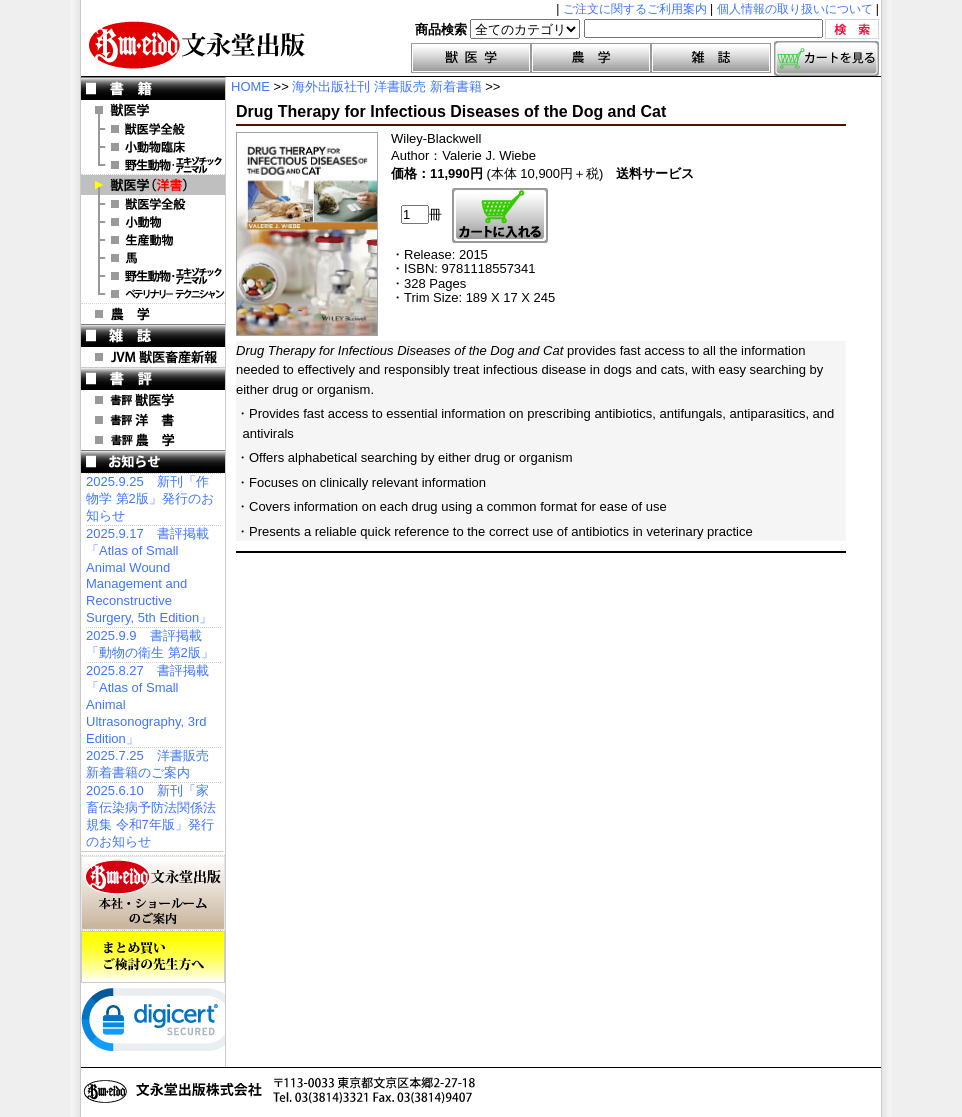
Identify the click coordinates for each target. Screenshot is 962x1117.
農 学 (153, 314)
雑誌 (711, 58)
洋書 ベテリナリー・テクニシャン (153, 294)
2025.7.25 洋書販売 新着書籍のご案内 (147, 764)
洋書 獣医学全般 (153, 204)
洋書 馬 (153, 258)
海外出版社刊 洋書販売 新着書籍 (386, 86)
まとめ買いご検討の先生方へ (153, 957)
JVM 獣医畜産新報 (153, 357)
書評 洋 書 (153, 420)
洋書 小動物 (153, 222)
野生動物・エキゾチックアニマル (153, 165)
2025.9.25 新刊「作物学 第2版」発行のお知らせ (150, 498)
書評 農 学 (153, 440)
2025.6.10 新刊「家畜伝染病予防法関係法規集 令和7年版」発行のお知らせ (151, 816)
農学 (591, 58)
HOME (250, 86)
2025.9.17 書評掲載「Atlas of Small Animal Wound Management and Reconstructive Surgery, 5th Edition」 (149, 575)
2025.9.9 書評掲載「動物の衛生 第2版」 (150, 644)
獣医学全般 (153, 129)
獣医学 (471, 58)
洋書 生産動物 (153, 240)
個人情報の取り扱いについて (795, 9)
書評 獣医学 (153, 400)
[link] (161, 1024)
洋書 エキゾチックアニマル (153, 276)
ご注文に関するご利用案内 (635, 9)
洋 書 (153, 185)
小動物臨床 (153, 147)
